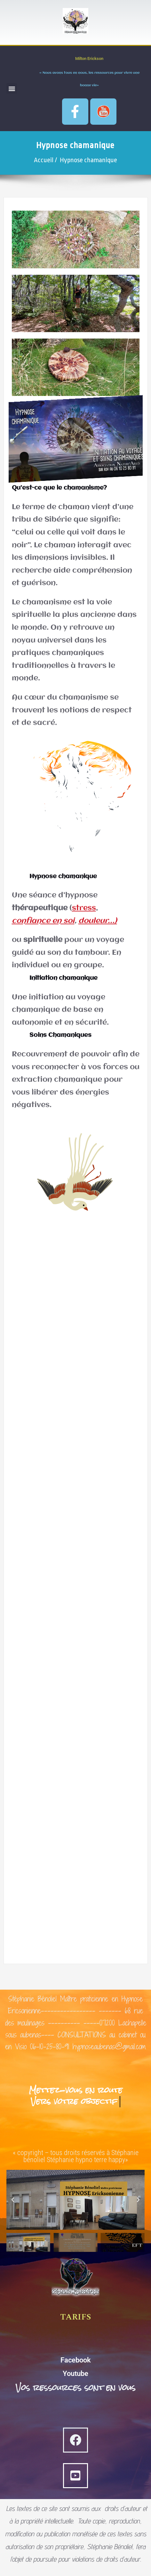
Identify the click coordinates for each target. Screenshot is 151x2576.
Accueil (43, 160)
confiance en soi (43, 921)
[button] (11, 88)
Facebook (75, 2360)
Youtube (75, 2374)
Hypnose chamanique (88, 160)
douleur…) (97, 921)
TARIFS (75, 2317)
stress (84, 908)
